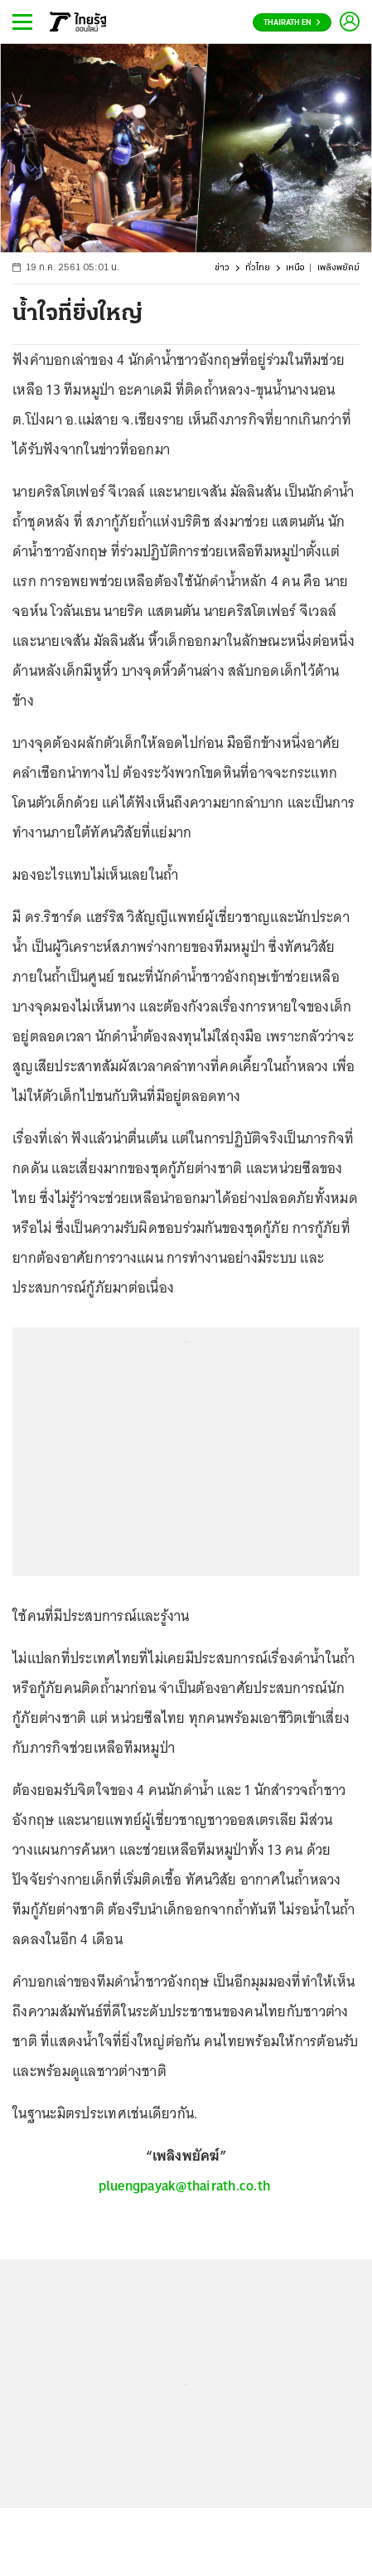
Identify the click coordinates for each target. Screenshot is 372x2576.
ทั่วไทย (257, 268)
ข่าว (222, 268)
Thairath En (292, 22)
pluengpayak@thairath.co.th (185, 2185)
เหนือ (295, 268)
